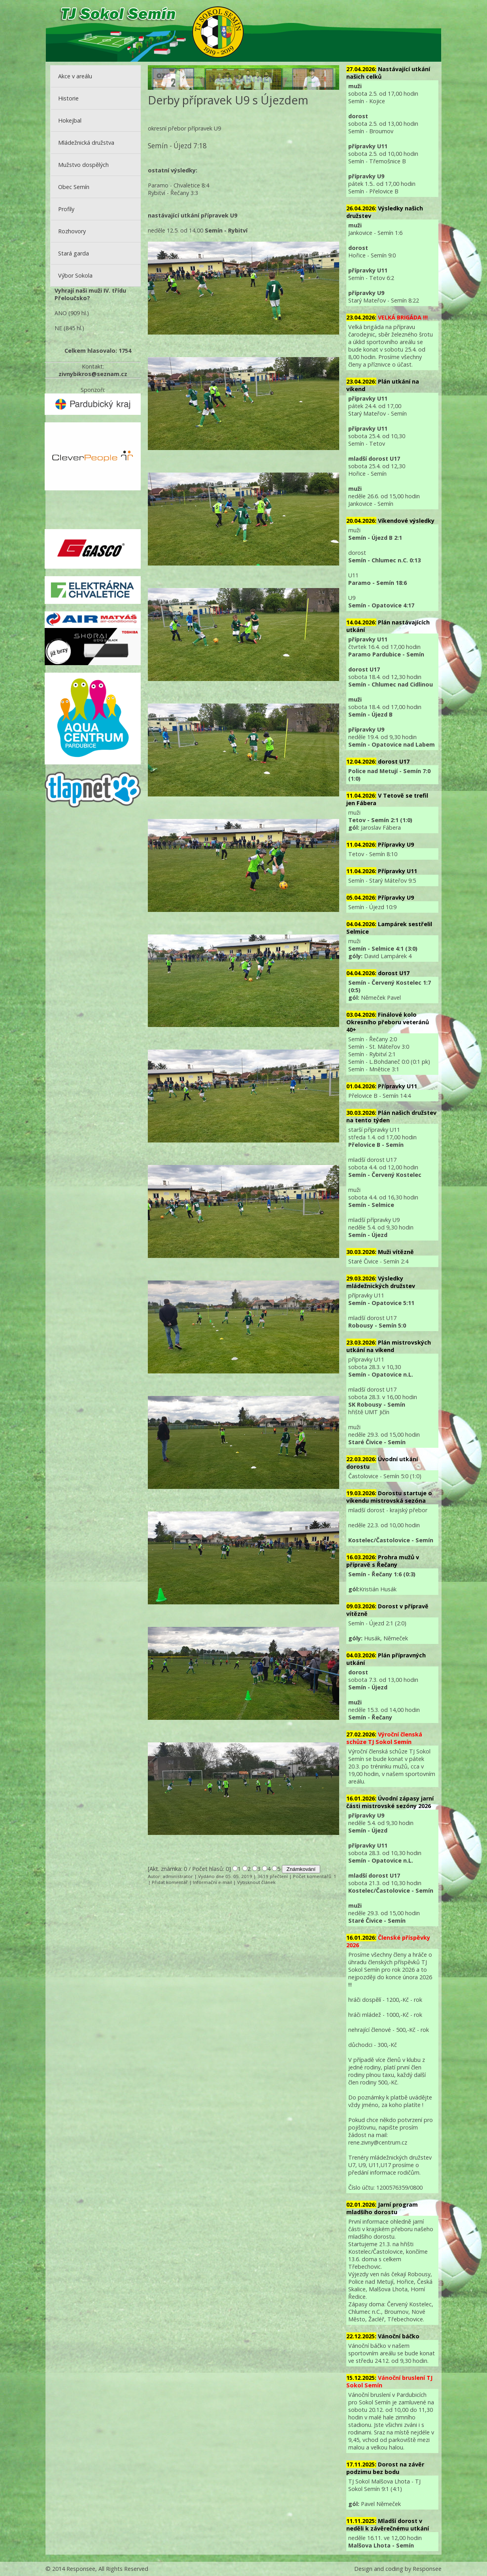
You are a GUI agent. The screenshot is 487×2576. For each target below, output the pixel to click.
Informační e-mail (212, 1882)
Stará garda (73, 253)
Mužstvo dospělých (83, 164)
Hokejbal (69, 120)
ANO (61, 313)
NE (58, 328)
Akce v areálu (75, 76)
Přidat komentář (170, 1882)
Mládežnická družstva (86, 142)
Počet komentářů (312, 1876)
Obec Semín (73, 187)
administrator (177, 1876)
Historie (68, 98)
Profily (66, 209)
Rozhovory (72, 231)
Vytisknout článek (256, 1882)
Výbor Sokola (75, 275)
